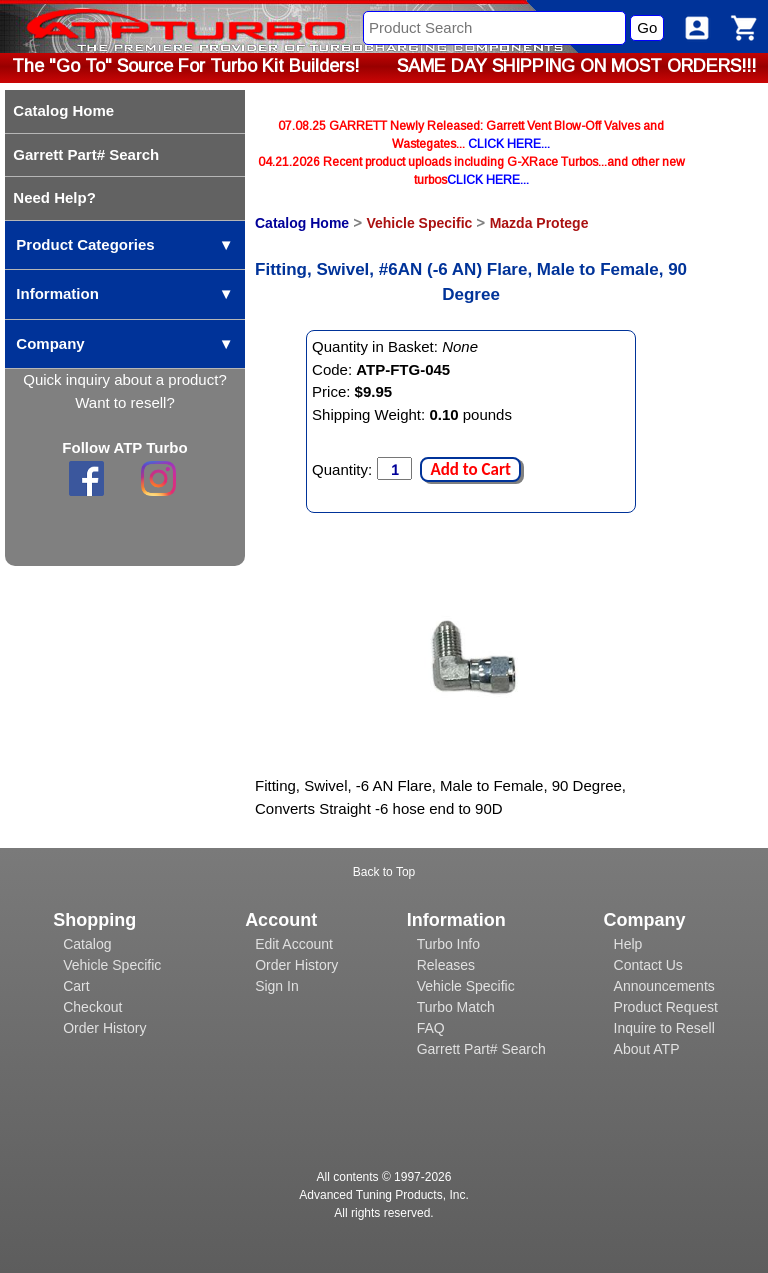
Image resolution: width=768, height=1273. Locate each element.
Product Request (666, 1007)
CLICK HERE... (509, 144)
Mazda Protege (539, 223)
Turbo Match (456, 1007)
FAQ (431, 1028)
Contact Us (648, 965)
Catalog (87, 944)
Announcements (664, 986)
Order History (104, 1028)
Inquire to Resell (664, 1028)
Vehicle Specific (419, 223)
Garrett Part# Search (481, 1049)
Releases (446, 965)
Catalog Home (302, 223)
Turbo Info (448, 944)
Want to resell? (125, 402)
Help (628, 944)
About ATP (647, 1049)
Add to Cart (470, 469)
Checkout (92, 1007)
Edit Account (294, 944)
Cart (76, 986)
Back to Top (384, 872)
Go (647, 27)
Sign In (277, 986)
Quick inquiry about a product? (124, 379)
